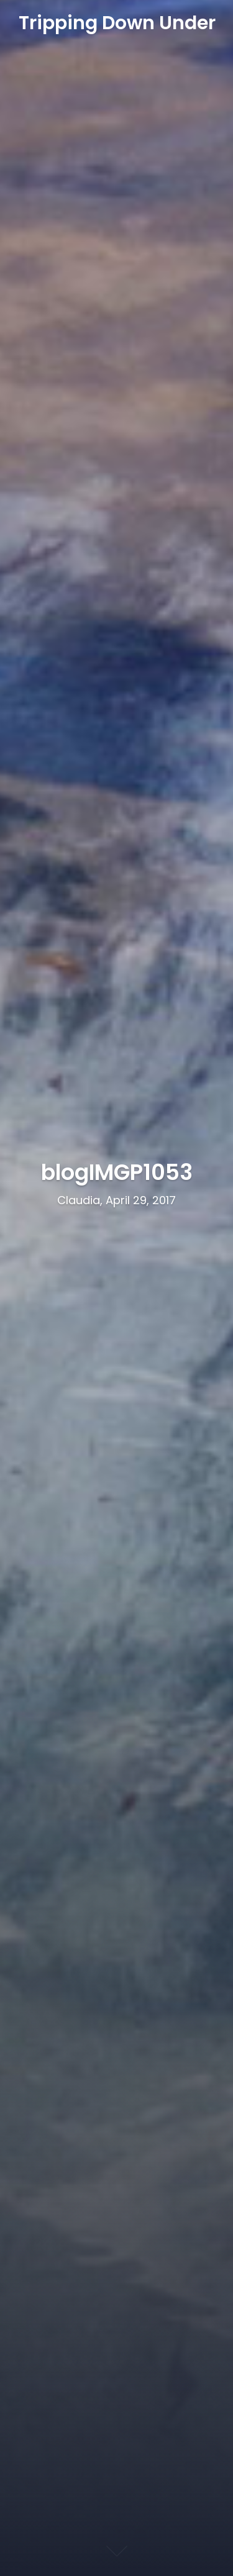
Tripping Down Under (117, 23)
